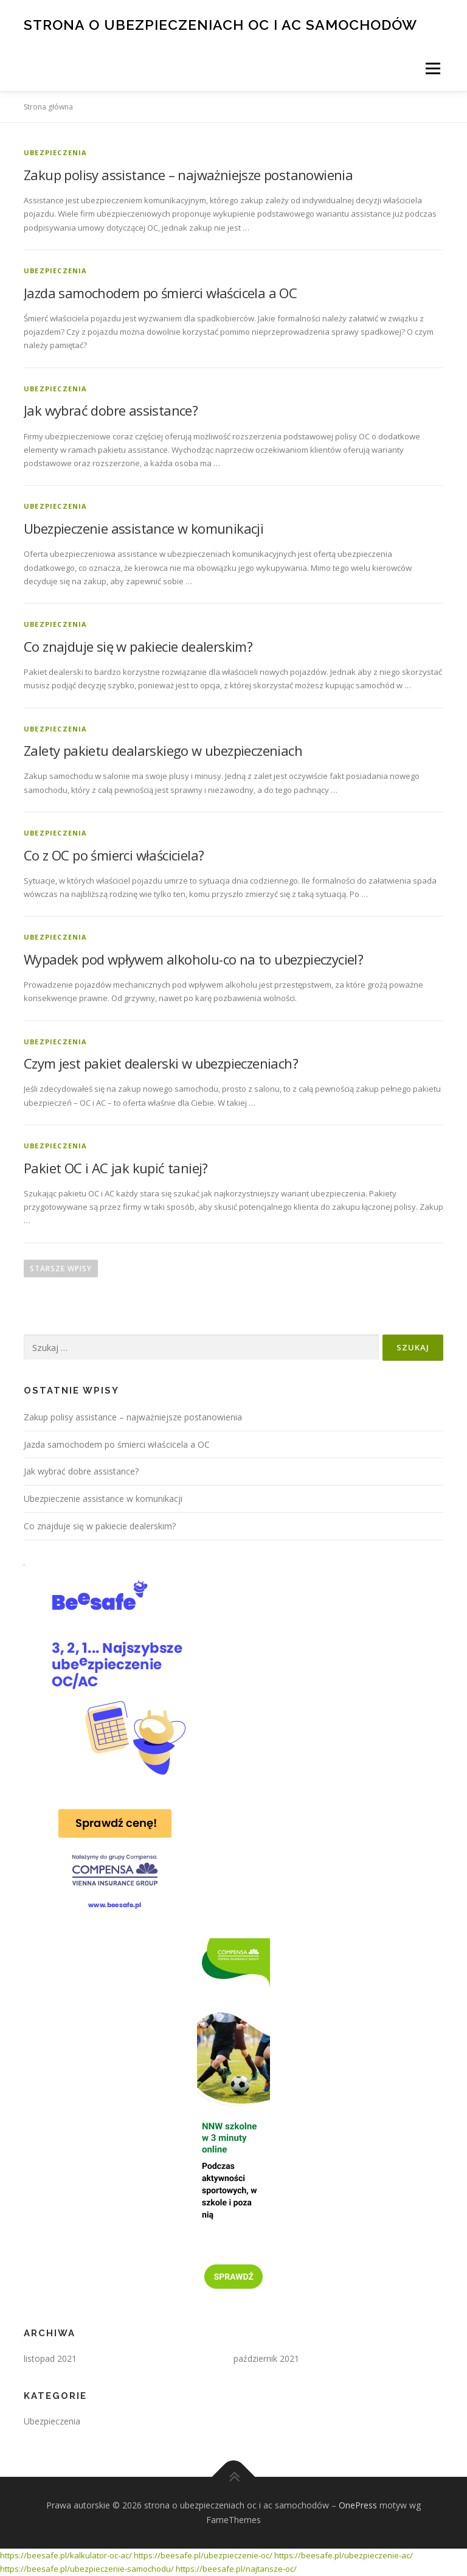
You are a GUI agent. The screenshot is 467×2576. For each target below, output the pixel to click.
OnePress (358, 2505)
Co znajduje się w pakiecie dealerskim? (138, 646)
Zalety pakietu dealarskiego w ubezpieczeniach (163, 750)
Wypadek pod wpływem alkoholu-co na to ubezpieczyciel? (193, 959)
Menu (432, 68)
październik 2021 (266, 2358)
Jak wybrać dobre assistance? (111, 410)
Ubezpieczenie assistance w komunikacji (143, 528)
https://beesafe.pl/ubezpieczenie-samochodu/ (87, 2568)
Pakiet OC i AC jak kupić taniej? (116, 1168)
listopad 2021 (50, 2358)
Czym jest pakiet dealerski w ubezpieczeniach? (161, 1063)
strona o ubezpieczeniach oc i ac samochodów (220, 24)
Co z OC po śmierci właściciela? (114, 855)
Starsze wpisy (61, 1268)
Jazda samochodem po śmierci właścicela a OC (160, 293)
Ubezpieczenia (56, 152)
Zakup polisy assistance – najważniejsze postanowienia (188, 175)
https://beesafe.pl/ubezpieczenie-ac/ (343, 2555)
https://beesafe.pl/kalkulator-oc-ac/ (66, 2555)
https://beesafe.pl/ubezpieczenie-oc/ (203, 2555)
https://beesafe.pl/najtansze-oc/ (236, 2568)
